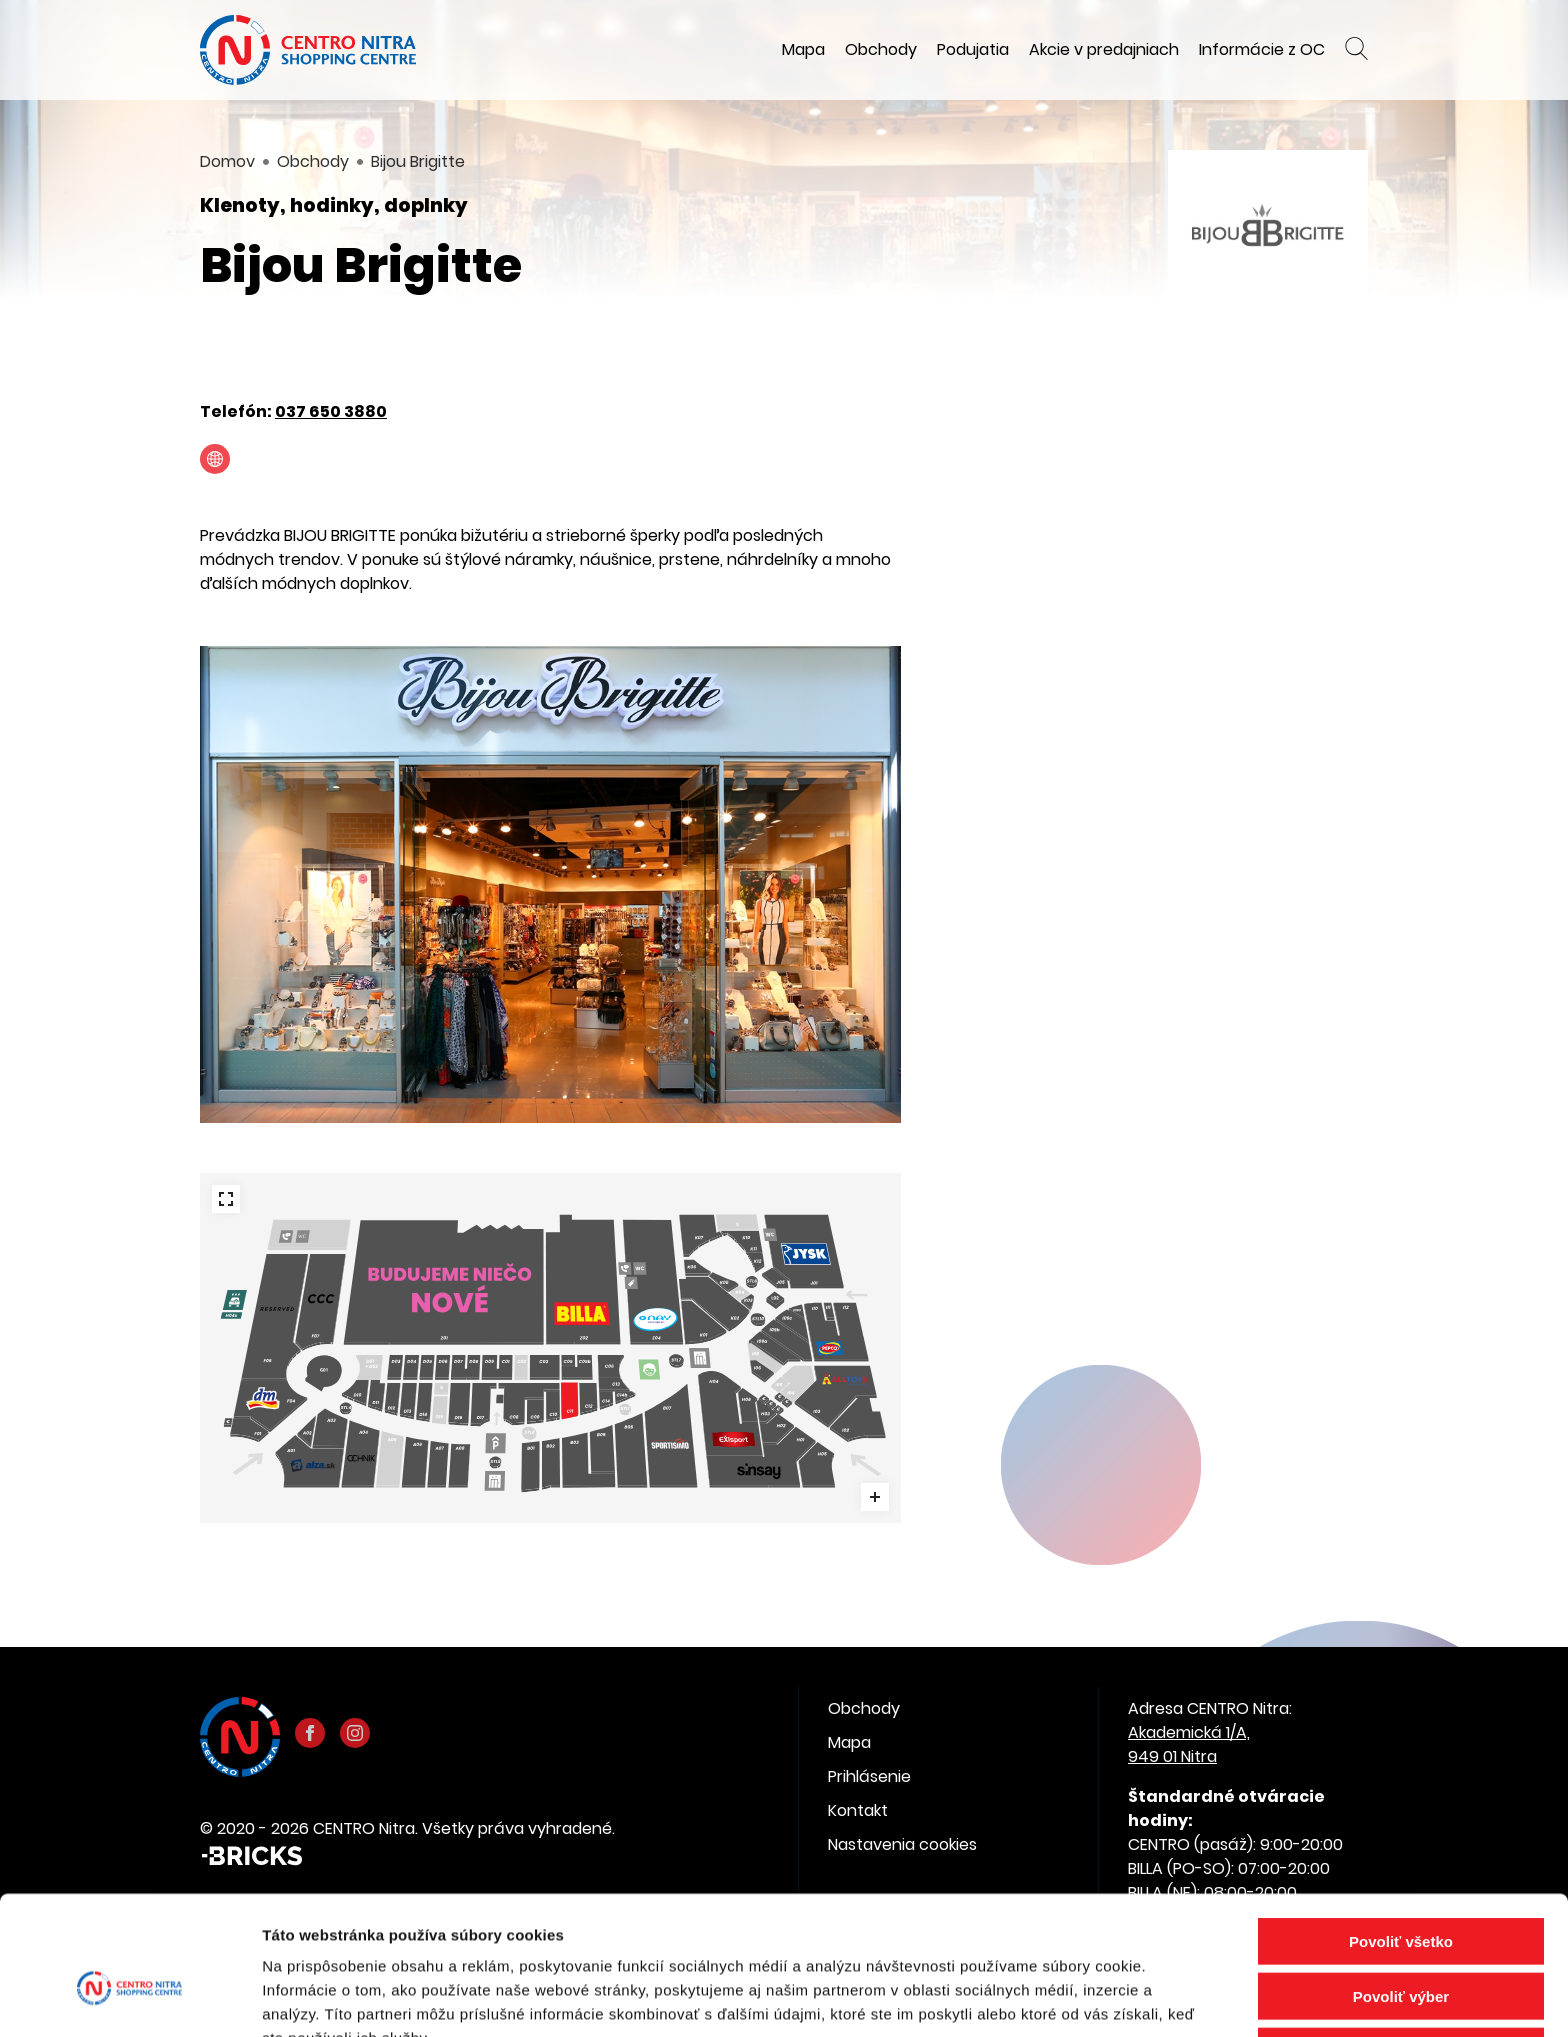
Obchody (881, 49)
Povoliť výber (1401, 1890)
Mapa (803, 49)
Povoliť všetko (1401, 1835)
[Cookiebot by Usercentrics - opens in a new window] (129, 1998)
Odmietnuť (1400, 1945)
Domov (227, 161)
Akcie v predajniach (1104, 49)
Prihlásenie (869, 1776)
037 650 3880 (331, 411)
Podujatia (973, 49)
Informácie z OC (1262, 49)
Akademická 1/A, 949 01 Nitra (1189, 1744)
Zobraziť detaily (1045, 1997)
